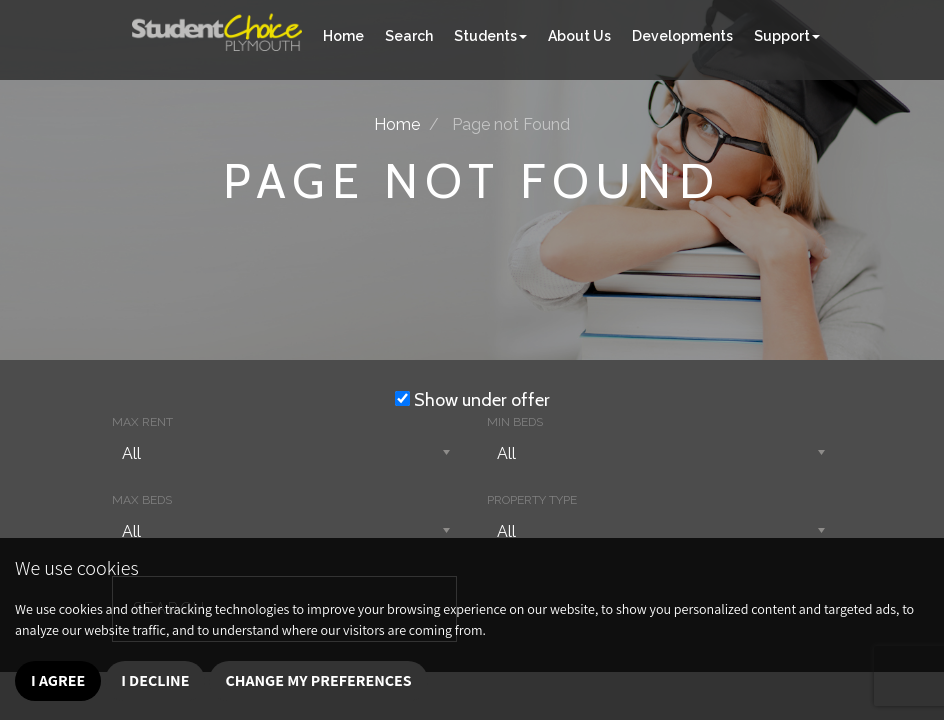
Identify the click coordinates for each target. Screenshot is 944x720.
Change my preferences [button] (318, 680)
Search (409, 36)
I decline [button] (155, 680)
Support (787, 36)
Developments (682, 36)
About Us (579, 36)
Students (490, 36)
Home (343, 36)
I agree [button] (58, 680)
